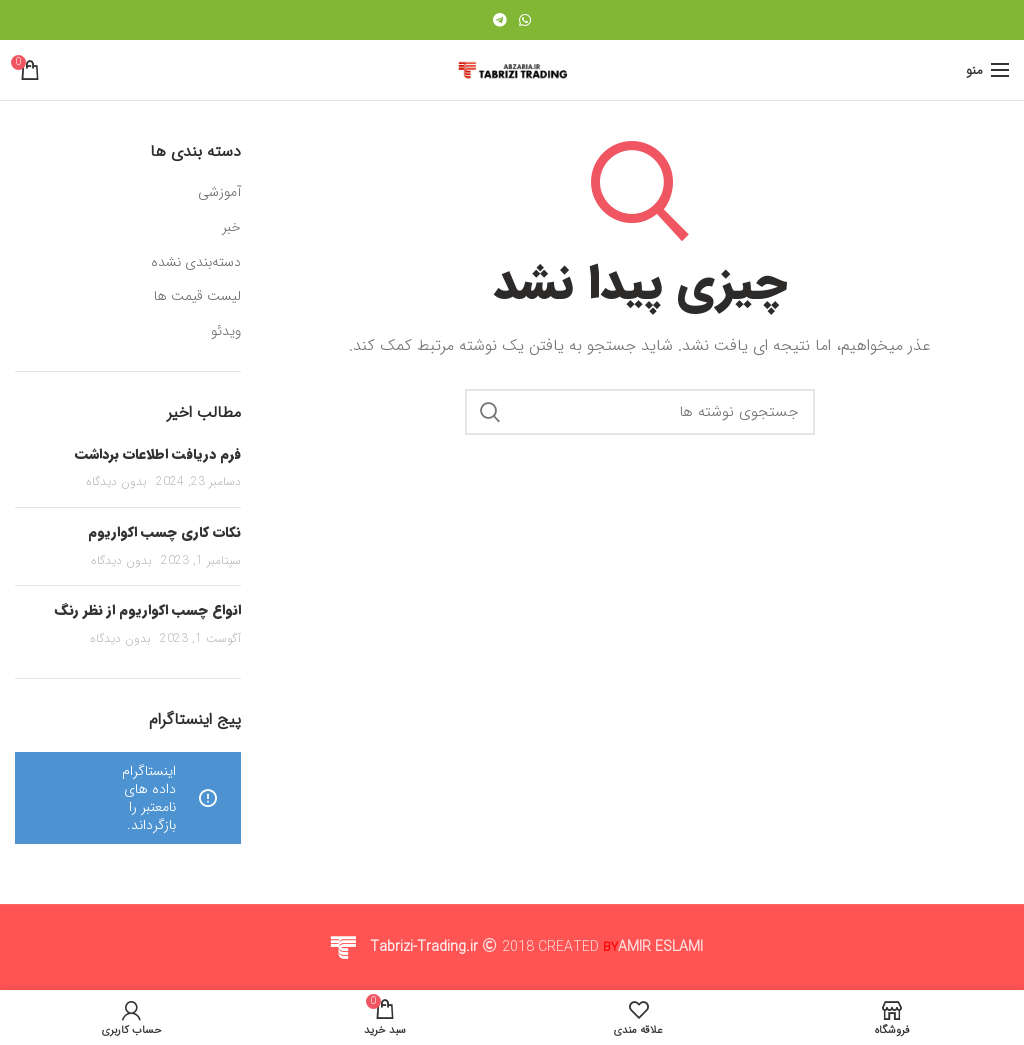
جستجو (490, 412)
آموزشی (219, 193)
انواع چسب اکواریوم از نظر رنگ (148, 610)
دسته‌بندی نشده (196, 263)
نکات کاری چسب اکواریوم (164, 532)
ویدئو (226, 332)
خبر (231, 228)
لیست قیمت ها (197, 297)
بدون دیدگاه (116, 481)
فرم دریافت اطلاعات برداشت (158, 454)
